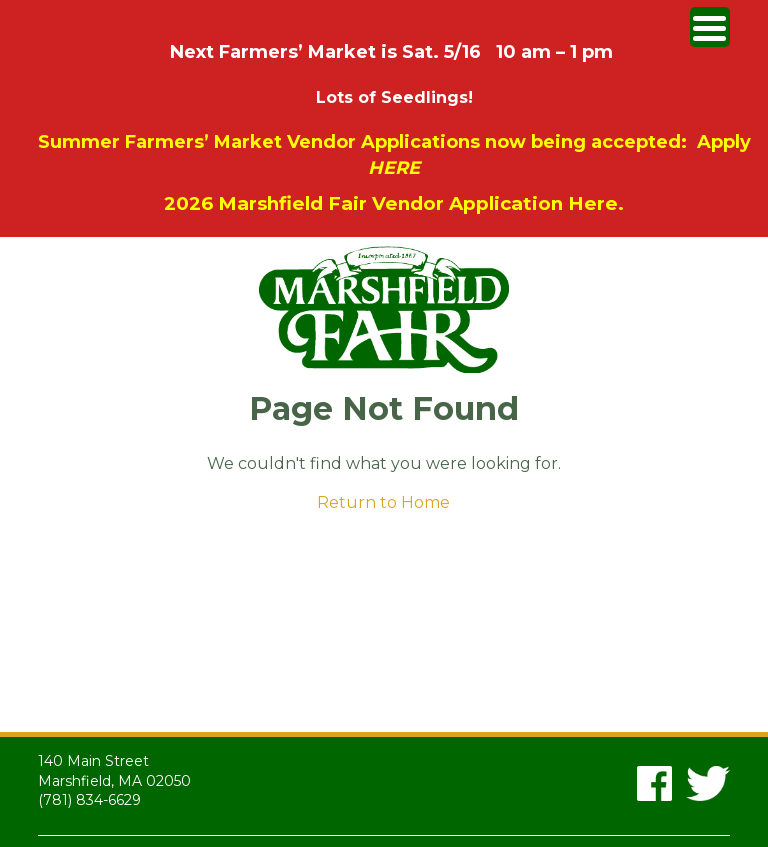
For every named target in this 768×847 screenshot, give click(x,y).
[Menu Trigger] (710, 27)
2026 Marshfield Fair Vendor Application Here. (394, 203)
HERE (394, 168)
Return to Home (383, 502)
